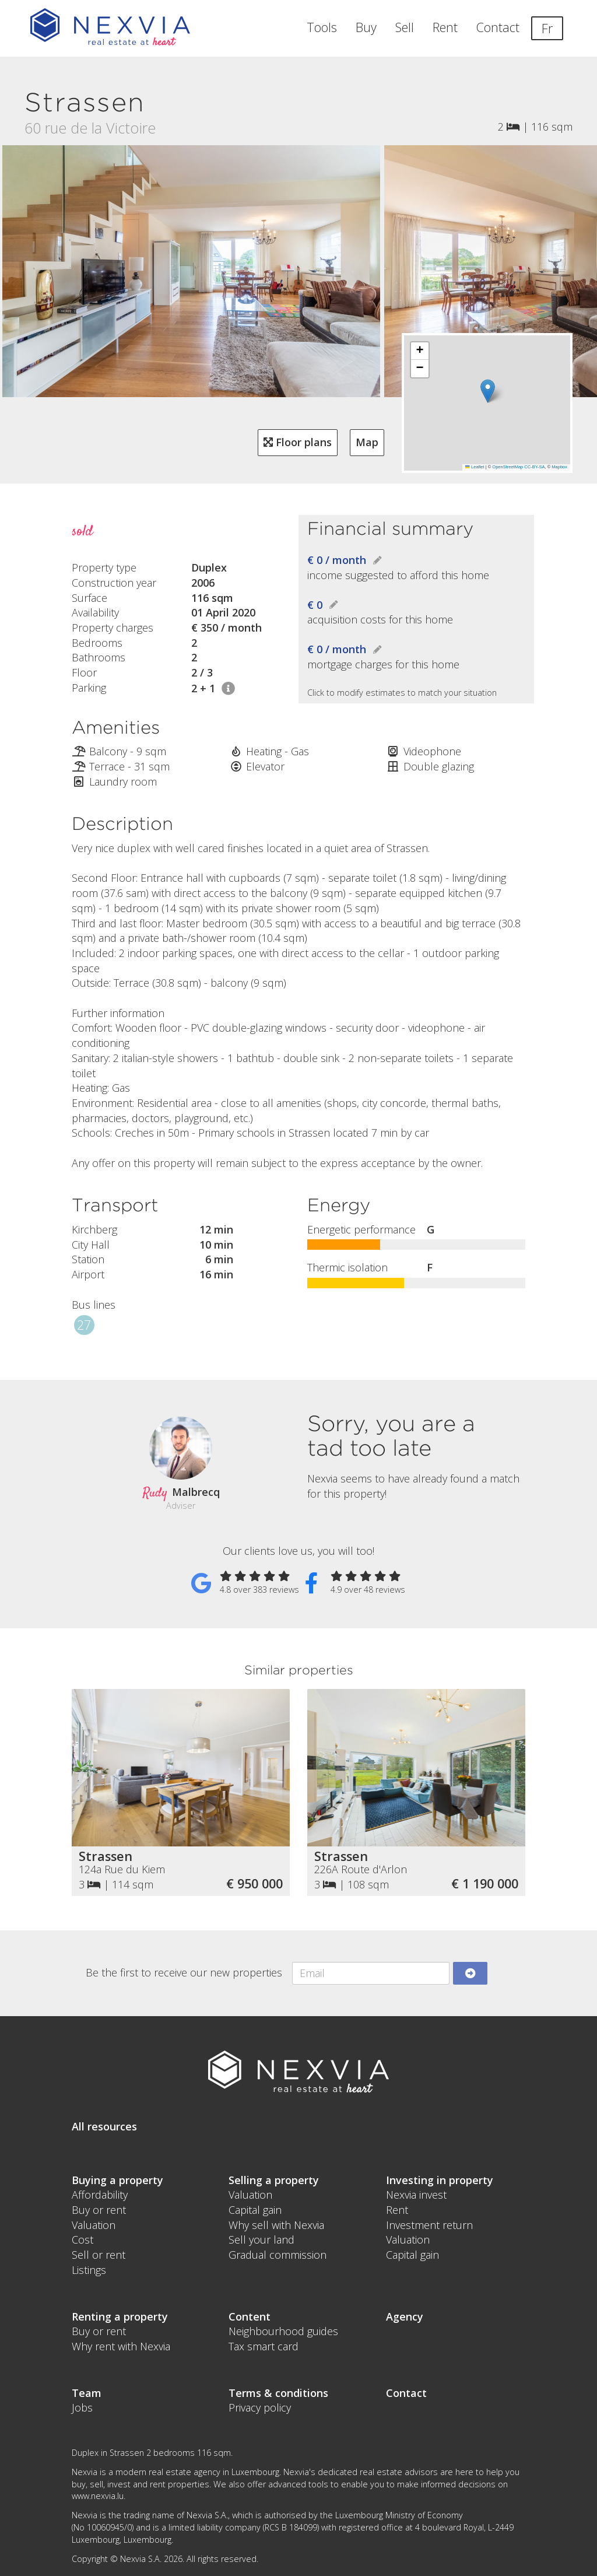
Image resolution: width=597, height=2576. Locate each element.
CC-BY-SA (534, 466)
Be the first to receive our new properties (184, 1972)
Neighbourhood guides (283, 2331)
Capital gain (255, 2210)
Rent (445, 27)
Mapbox (559, 466)
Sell (404, 27)
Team (86, 2393)
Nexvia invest (416, 2195)
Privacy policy (260, 2407)
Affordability (100, 2195)
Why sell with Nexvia (276, 2225)
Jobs (82, 2407)
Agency (404, 2316)
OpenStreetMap (507, 466)
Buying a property (117, 2180)
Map (367, 442)
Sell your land (261, 2239)
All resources (104, 2126)
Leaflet (474, 466)
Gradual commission (277, 2255)
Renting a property (120, 2316)
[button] (487, 391)
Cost (82, 2239)
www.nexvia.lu (98, 2495)
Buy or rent (99, 2210)
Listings (89, 2270)
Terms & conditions (278, 2393)
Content (250, 2316)
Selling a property (274, 2180)
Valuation (93, 2225)
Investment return (429, 2225)
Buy (366, 27)
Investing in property (439, 2180)
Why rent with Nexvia (121, 2346)
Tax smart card (263, 2346)
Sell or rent (98, 2255)
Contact (497, 27)
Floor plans (298, 442)
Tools (322, 27)
